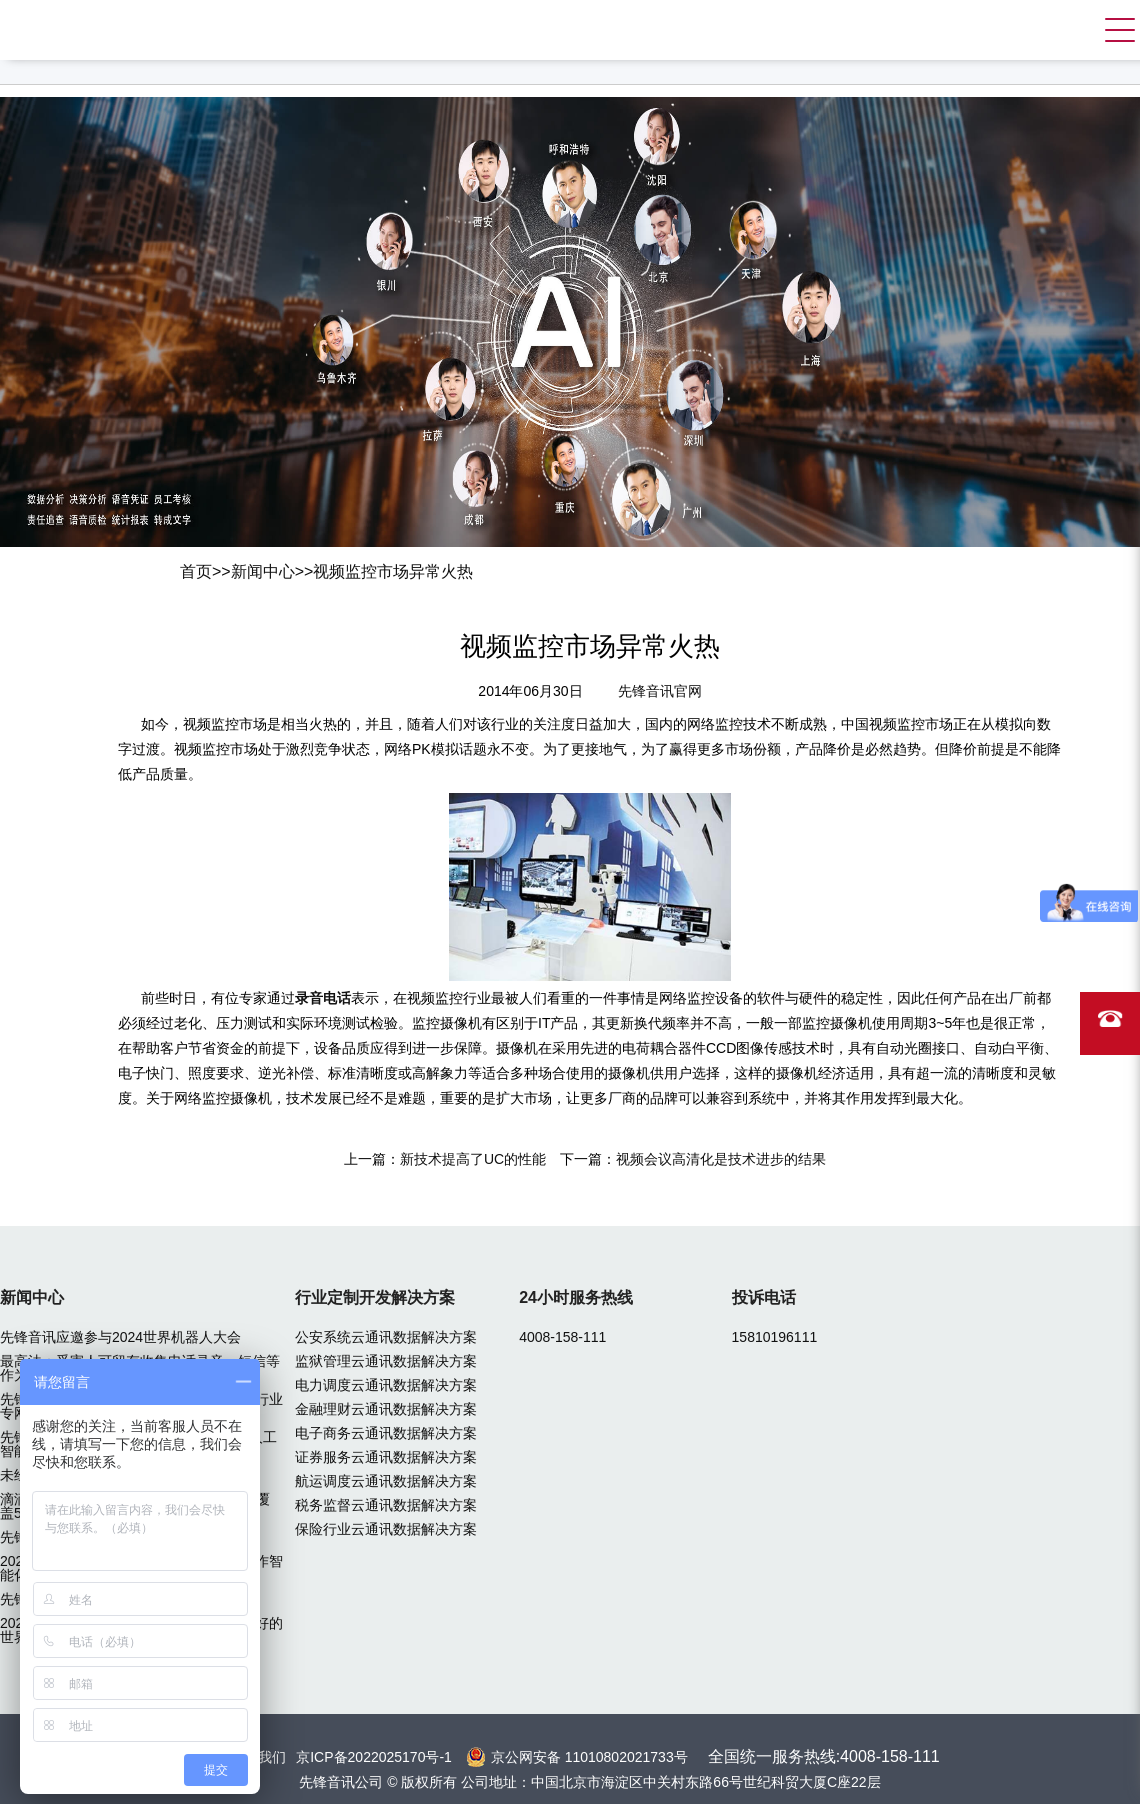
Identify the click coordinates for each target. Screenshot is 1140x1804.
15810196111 (775, 1337)
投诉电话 (764, 1297)
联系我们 (258, 1757)
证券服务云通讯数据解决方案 (386, 1457)
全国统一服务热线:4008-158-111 (824, 1756)
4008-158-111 (562, 1337)
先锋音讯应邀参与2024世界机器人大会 (120, 1337)
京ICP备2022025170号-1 (374, 1757)
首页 (196, 571)
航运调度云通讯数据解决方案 (386, 1481)
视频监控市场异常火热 (393, 571)
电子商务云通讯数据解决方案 (386, 1433)
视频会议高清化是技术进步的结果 (721, 1159)
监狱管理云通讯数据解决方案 (386, 1361)
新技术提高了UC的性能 (473, 1159)
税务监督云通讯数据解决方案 (386, 1505)
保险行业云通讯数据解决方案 (386, 1529)
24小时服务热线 (576, 1297)
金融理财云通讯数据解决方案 (386, 1409)
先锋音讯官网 (660, 691)
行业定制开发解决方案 (375, 1297)
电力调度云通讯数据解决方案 (386, 1385)
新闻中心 (263, 571)
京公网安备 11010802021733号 (589, 1757)
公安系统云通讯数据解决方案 (386, 1337)
